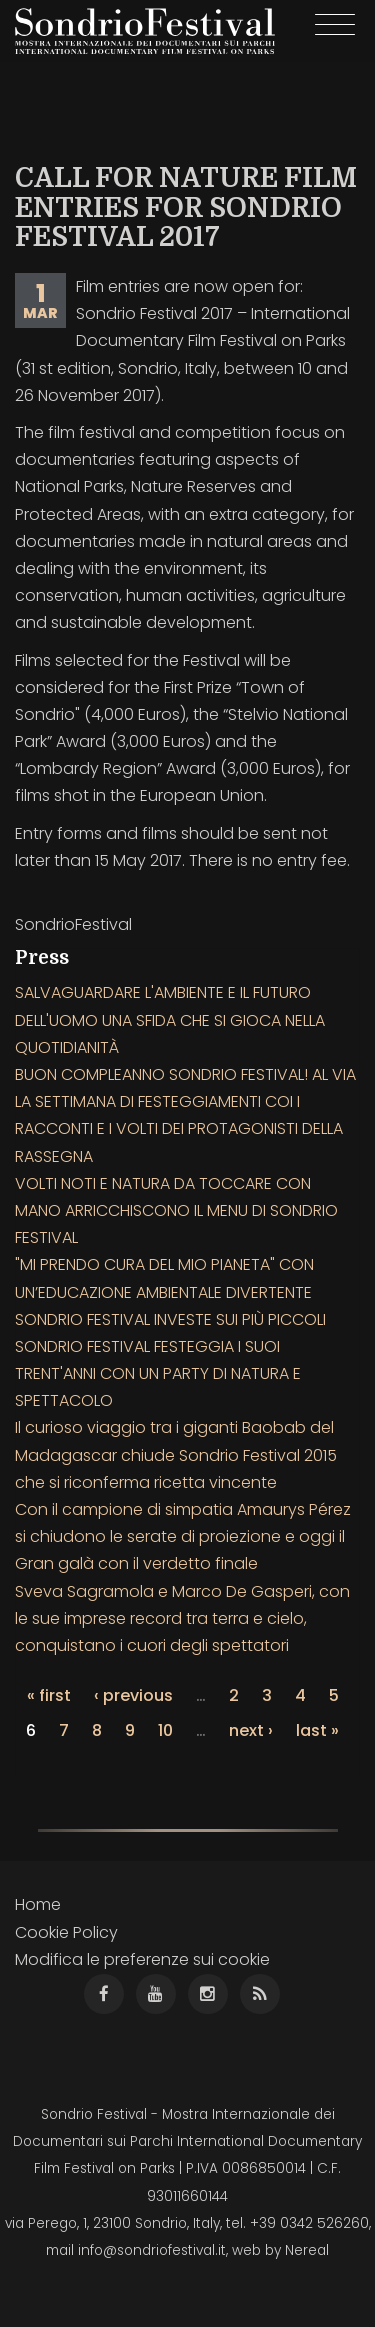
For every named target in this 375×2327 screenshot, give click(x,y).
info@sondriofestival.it (152, 2250)
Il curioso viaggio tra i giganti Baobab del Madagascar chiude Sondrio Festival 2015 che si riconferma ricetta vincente (176, 1454)
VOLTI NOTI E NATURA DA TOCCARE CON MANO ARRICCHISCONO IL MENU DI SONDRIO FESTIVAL (176, 1210)
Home (38, 1904)
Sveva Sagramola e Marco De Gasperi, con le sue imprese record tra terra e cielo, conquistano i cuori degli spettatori (182, 1618)
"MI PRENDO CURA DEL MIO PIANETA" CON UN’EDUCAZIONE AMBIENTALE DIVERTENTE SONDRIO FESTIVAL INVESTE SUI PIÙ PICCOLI (170, 1291)
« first (49, 1695)
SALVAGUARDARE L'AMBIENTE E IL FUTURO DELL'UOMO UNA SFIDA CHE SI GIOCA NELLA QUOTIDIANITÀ (170, 1019)
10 (165, 1730)
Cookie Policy (66, 1932)
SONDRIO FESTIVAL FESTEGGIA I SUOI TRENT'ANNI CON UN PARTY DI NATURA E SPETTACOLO (158, 1373)
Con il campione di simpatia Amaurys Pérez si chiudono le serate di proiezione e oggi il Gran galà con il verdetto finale (183, 1536)
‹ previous (133, 1695)
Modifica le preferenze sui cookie (142, 1959)
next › (251, 1730)
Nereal (307, 2250)
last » (317, 1730)
